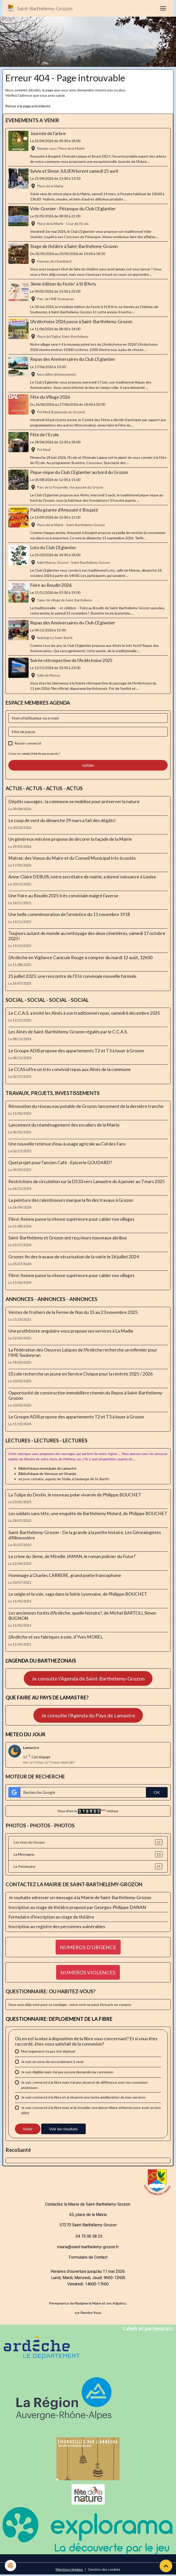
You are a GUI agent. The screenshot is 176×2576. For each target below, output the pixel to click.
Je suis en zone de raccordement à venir (52, 2061)
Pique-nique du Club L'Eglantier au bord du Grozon (80, 472)
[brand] (39, 8)
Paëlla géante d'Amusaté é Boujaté (65, 510)
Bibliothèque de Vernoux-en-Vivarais (47, 1473)
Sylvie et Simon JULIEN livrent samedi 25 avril (75, 171)
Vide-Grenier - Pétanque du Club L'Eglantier (73, 208)
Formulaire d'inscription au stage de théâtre (51, 1917)
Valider (88, 765)
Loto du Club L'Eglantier (54, 547)
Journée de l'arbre (48, 133)
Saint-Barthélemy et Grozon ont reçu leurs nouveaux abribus (67, 1237)
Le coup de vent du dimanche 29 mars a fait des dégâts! (62, 820)
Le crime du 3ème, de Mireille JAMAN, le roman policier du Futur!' (72, 1556)
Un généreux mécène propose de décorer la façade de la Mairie (70, 839)
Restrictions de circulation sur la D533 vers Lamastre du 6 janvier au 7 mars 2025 (86, 1181)
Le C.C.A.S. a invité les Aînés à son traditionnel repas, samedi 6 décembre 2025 (84, 1013)
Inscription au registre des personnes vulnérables (56, 1926)
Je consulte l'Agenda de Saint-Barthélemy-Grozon (88, 1678)
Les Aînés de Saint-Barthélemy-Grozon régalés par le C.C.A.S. (68, 1031)
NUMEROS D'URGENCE (88, 1947)
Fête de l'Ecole (45, 434)
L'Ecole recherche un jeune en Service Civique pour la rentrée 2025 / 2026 (80, 1373)
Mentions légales (69, 2569)
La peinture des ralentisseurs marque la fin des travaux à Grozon (70, 1200)
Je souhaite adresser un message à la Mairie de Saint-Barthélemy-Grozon (79, 1897)
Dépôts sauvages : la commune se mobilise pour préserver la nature (74, 801)
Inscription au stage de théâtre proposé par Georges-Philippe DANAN (77, 1907)
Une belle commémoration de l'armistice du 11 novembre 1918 (69, 914)
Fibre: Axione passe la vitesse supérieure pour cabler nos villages (71, 1219)
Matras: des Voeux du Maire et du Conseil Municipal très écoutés (72, 858)
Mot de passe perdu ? (46, 753)
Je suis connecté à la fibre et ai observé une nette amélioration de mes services (83, 2097)
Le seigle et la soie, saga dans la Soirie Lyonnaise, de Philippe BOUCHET (77, 1594)
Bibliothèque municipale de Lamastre (47, 1468)
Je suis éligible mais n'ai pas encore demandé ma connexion (67, 2072)
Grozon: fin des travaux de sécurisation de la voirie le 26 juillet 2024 (73, 1256)
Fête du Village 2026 (51, 397)
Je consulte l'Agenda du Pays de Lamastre (88, 1715)
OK (157, 1792)
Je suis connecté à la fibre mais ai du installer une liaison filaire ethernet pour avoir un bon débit (91, 2110)
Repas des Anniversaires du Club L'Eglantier (73, 359)
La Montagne (88, 1854)
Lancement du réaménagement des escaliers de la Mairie (64, 1125)
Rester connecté (27, 743)
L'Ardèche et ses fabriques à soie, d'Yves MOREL (55, 1637)
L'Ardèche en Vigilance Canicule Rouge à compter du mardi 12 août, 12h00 (80, 957)
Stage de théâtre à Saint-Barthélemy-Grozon (74, 246)
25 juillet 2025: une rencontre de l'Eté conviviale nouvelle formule (72, 976)
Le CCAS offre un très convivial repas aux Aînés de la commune (69, 1069)
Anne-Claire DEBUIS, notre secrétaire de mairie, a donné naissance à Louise (82, 876)
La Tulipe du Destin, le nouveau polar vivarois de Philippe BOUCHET (74, 1494)
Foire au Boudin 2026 (51, 585)
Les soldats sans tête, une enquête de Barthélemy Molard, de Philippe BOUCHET (87, 1513)
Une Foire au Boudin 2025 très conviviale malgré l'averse (63, 895)
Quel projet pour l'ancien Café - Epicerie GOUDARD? (60, 1162)
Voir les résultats (63, 2128)
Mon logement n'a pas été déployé (48, 2051)
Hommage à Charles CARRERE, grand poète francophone (64, 1575)
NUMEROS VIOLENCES (88, 1972)
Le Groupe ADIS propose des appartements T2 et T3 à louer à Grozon (76, 1050)
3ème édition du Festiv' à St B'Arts (64, 284)
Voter (28, 2128)
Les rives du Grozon (88, 1842)
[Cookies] (10, 2565)
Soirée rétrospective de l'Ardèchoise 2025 (72, 660)
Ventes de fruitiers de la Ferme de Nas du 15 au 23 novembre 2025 (73, 1312)
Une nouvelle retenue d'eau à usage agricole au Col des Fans (67, 1143)
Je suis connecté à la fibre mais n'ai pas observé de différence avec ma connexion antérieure (84, 2085)
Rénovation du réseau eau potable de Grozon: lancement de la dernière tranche (86, 1106)
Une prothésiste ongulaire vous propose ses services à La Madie (70, 1331)
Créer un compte (19, 753)
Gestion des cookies (104, 2569)
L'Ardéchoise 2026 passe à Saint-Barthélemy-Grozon (82, 321)
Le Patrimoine (88, 1866)
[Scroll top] (166, 2566)
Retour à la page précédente (27, 106)
